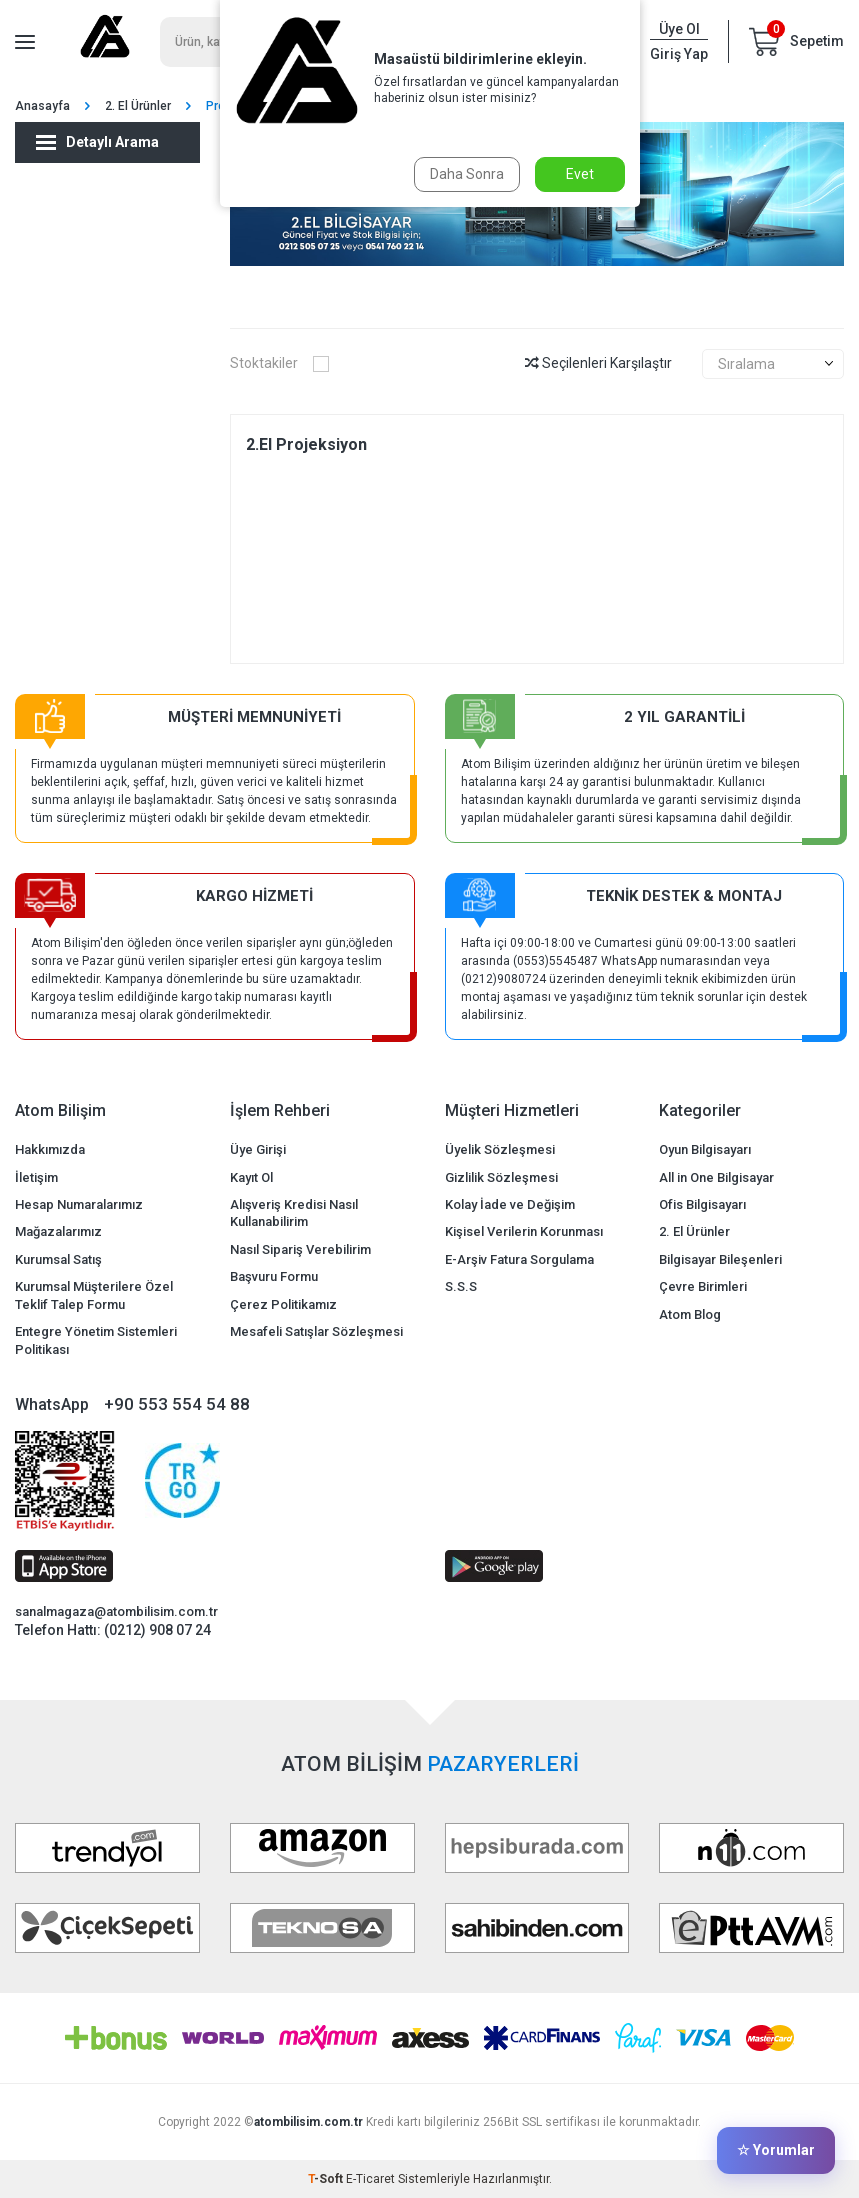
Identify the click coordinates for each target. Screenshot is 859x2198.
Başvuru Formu (274, 1276)
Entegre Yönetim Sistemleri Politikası (96, 1340)
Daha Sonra (467, 174)
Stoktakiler (279, 363)
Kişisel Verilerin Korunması (524, 1231)
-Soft (327, 2179)
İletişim (36, 1177)
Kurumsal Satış (58, 1259)
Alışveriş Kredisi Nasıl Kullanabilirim (294, 1213)
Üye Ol (679, 29)
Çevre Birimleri (703, 1286)
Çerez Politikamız (283, 1304)
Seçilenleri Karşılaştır (598, 363)
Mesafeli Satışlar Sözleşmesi (316, 1331)
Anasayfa (42, 106)
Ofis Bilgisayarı (702, 1204)
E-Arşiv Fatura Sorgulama (519, 1259)
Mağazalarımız (58, 1231)
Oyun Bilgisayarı (705, 1149)
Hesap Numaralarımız (79, 1204)
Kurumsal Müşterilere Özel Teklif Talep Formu (94, 1295)
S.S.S (461, 1286)
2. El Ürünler (138, 106)
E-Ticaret (370, 2179)
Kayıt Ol (251, 1177)
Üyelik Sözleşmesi (500, 1149)
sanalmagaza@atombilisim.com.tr (116, 1611)
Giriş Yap (679, 54)
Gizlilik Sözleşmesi (501, 1177)
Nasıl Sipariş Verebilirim (300, 1249)
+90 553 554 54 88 (177, 1404)
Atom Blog (690, 1314)
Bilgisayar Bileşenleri (720, 1259)
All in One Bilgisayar (716, 1177)
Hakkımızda (50, 1149)
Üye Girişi (258, 1149)
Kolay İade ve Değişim (510, 1204)
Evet (580, 174)
